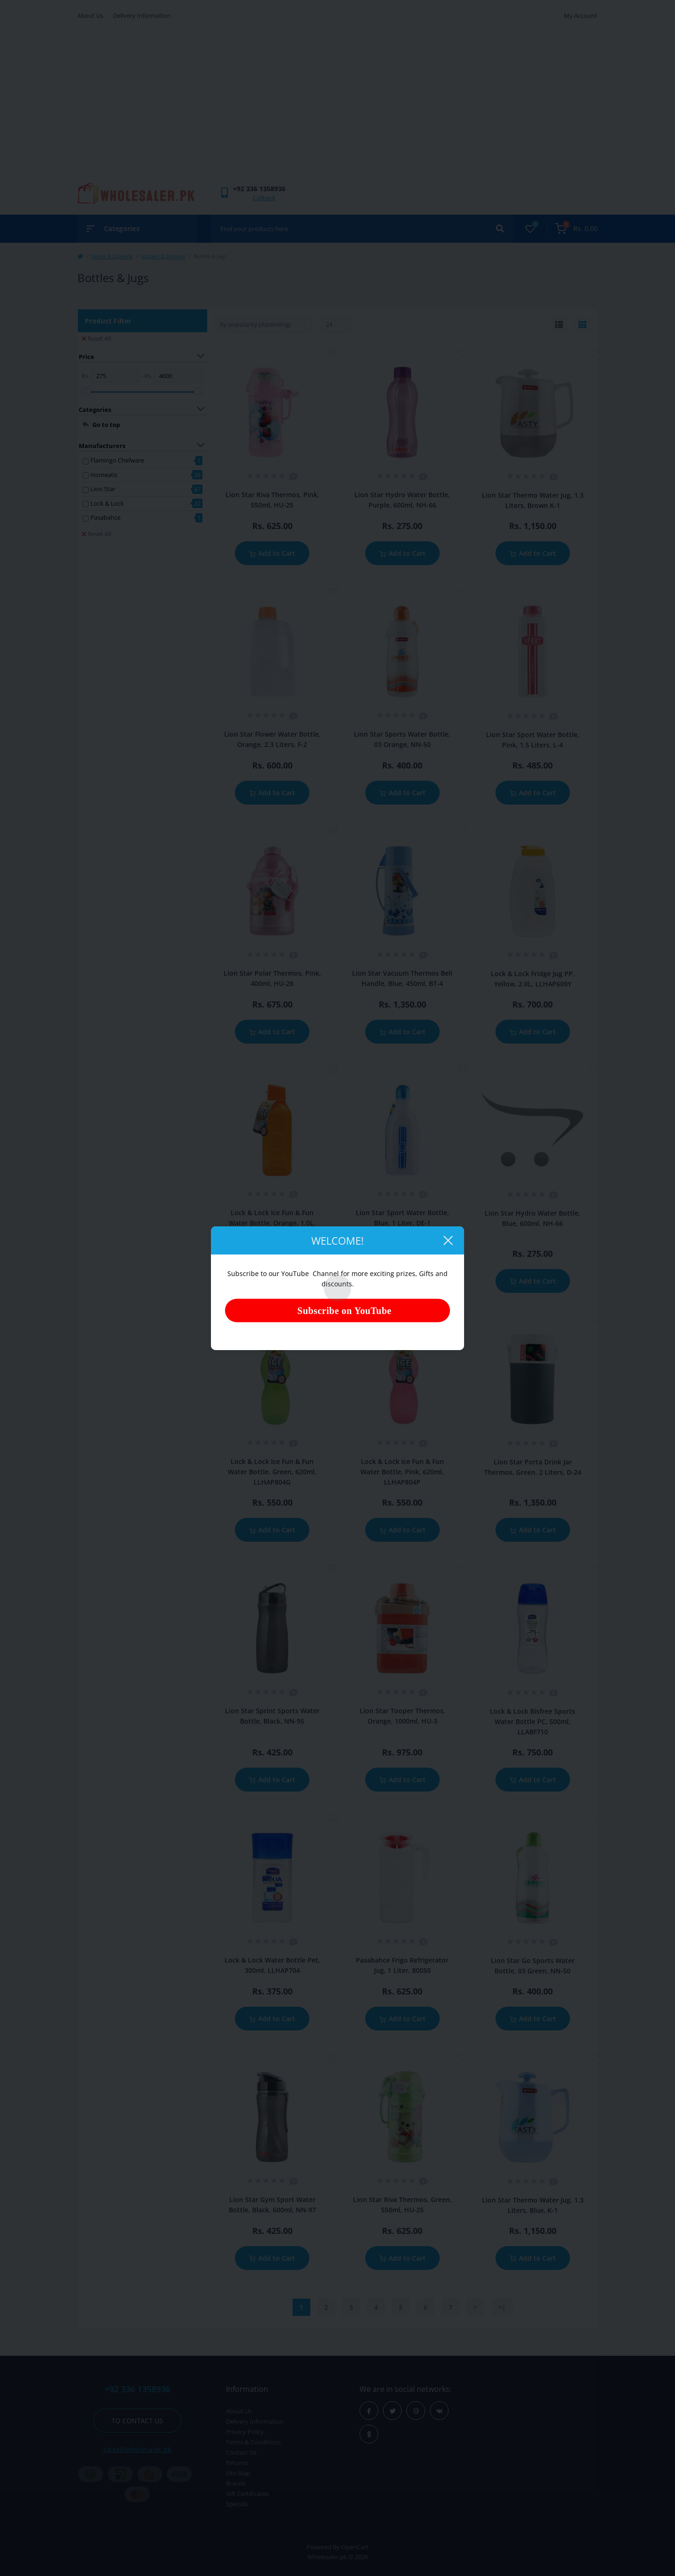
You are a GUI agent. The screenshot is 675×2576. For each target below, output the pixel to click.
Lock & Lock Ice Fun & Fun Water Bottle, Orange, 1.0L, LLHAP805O (272, 1223)
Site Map (238, 2473)
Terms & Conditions (253, 2442)
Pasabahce (105, 517)
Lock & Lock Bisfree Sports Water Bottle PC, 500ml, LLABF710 (532, 1721)
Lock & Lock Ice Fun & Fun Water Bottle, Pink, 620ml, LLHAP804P (402, 1471)
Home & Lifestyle (112, 256)
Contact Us (241, 2452)
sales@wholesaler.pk (137, 2449)
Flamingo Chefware (117, 460)
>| (502, 2307)
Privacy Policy (245, 2431)
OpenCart (354, 2547)
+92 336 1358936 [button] (137, 2389)
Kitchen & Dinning (163, 256)
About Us (90, 15)
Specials (237, 2504)
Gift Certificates (247, 2493)
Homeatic (104, 474)
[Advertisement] (337, 111)
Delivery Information (142, 15)
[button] (259, 189)
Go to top (106, 424)
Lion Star (102, 489)
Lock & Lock (107, 503)
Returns (237, 2462)
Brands (236, 2483)
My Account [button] (580, 15)
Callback (264, 198)
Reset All (96, 338)
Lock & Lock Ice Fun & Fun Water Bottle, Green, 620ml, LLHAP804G (272, 1471)
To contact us (137, 2420)
